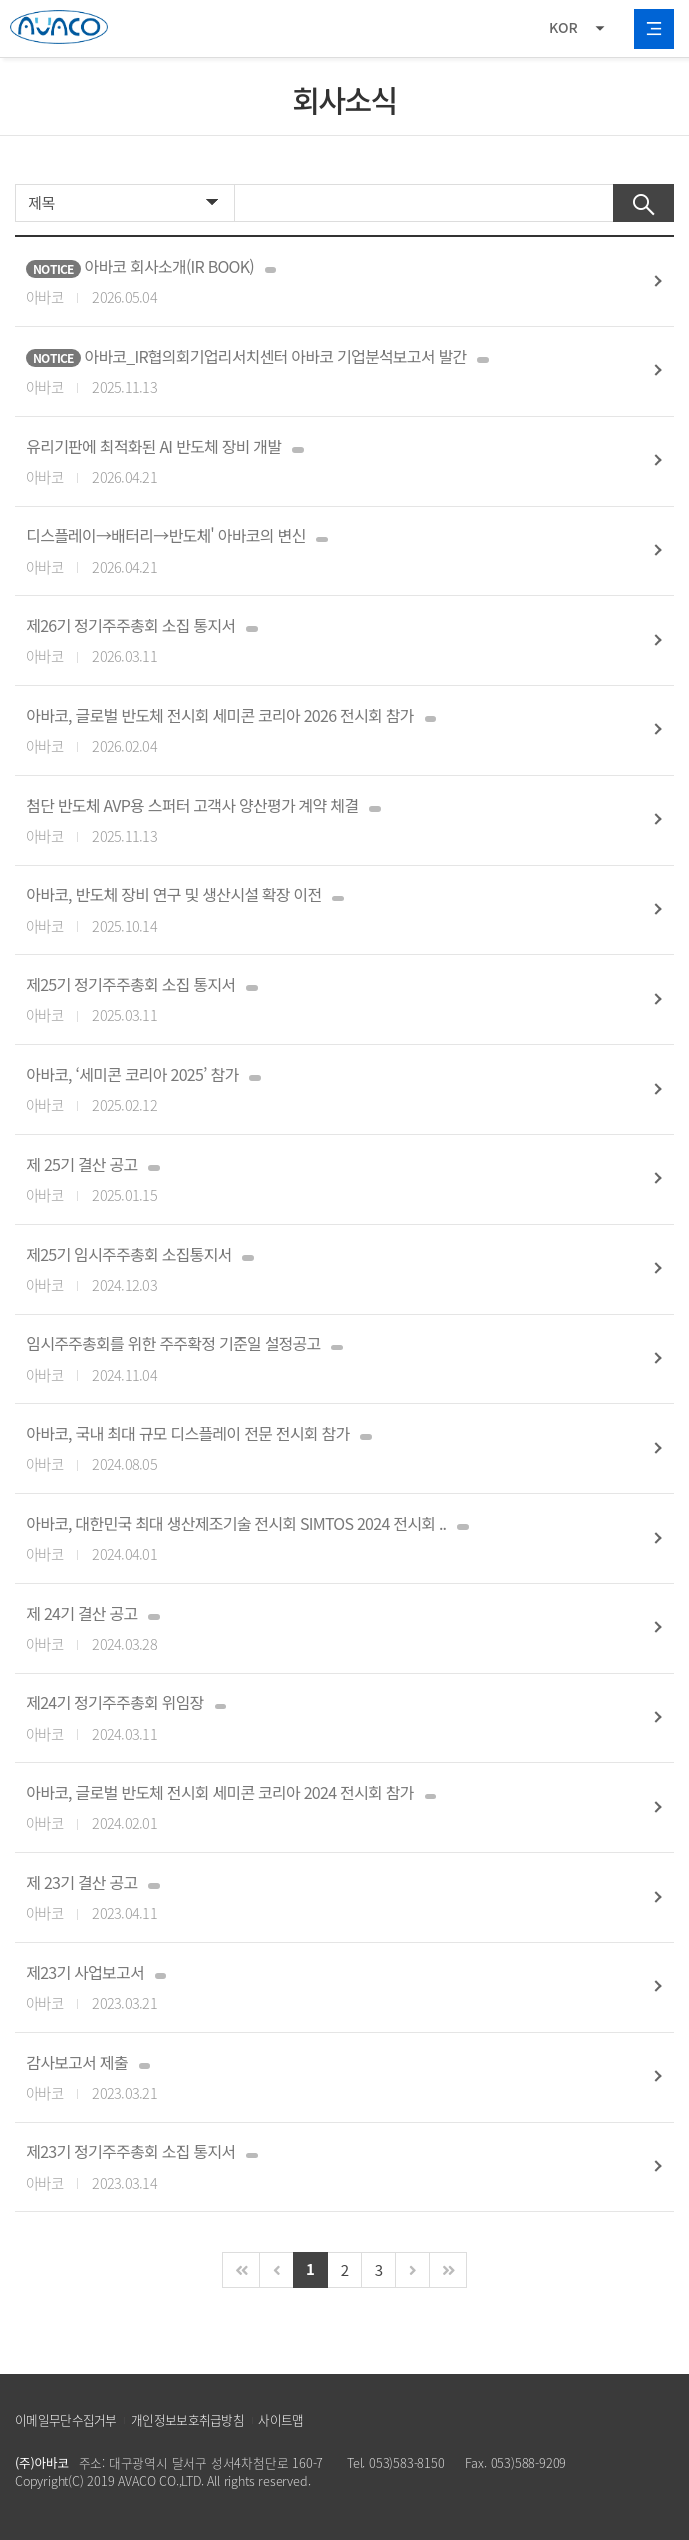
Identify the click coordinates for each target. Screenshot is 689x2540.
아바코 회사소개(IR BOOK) (325, 281)
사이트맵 (280, 2419)
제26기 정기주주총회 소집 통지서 (325, 640)
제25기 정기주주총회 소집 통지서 (325, 999)
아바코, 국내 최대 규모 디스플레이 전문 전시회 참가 (325, 1448)
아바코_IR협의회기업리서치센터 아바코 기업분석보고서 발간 (325, 371)
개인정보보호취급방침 (187, 2419)
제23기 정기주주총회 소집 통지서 (325, 2166)
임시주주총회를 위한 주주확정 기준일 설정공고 (325, 1358)
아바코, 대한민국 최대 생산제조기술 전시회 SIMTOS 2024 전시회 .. (325, 1538)
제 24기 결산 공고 (325, 1628)
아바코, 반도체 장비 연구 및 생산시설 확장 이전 (325, 909)
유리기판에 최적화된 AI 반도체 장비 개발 (325, 461)
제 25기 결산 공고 (325, 1179)
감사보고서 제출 (325, 2077)
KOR (563, 27)
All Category (654, 29)
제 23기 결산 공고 (325, 1897)
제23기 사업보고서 (325, 1987)
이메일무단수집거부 (66, 2419)
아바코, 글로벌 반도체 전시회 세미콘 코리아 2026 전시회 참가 (325, 730)
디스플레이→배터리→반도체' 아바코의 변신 (325, 550)
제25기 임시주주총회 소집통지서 (325, 1269)
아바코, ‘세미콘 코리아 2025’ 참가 (325, 1089)
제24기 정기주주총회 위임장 (325, 1717)
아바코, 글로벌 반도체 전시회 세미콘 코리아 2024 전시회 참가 (325, 1807)
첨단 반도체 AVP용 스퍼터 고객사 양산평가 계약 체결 (325, 820)
